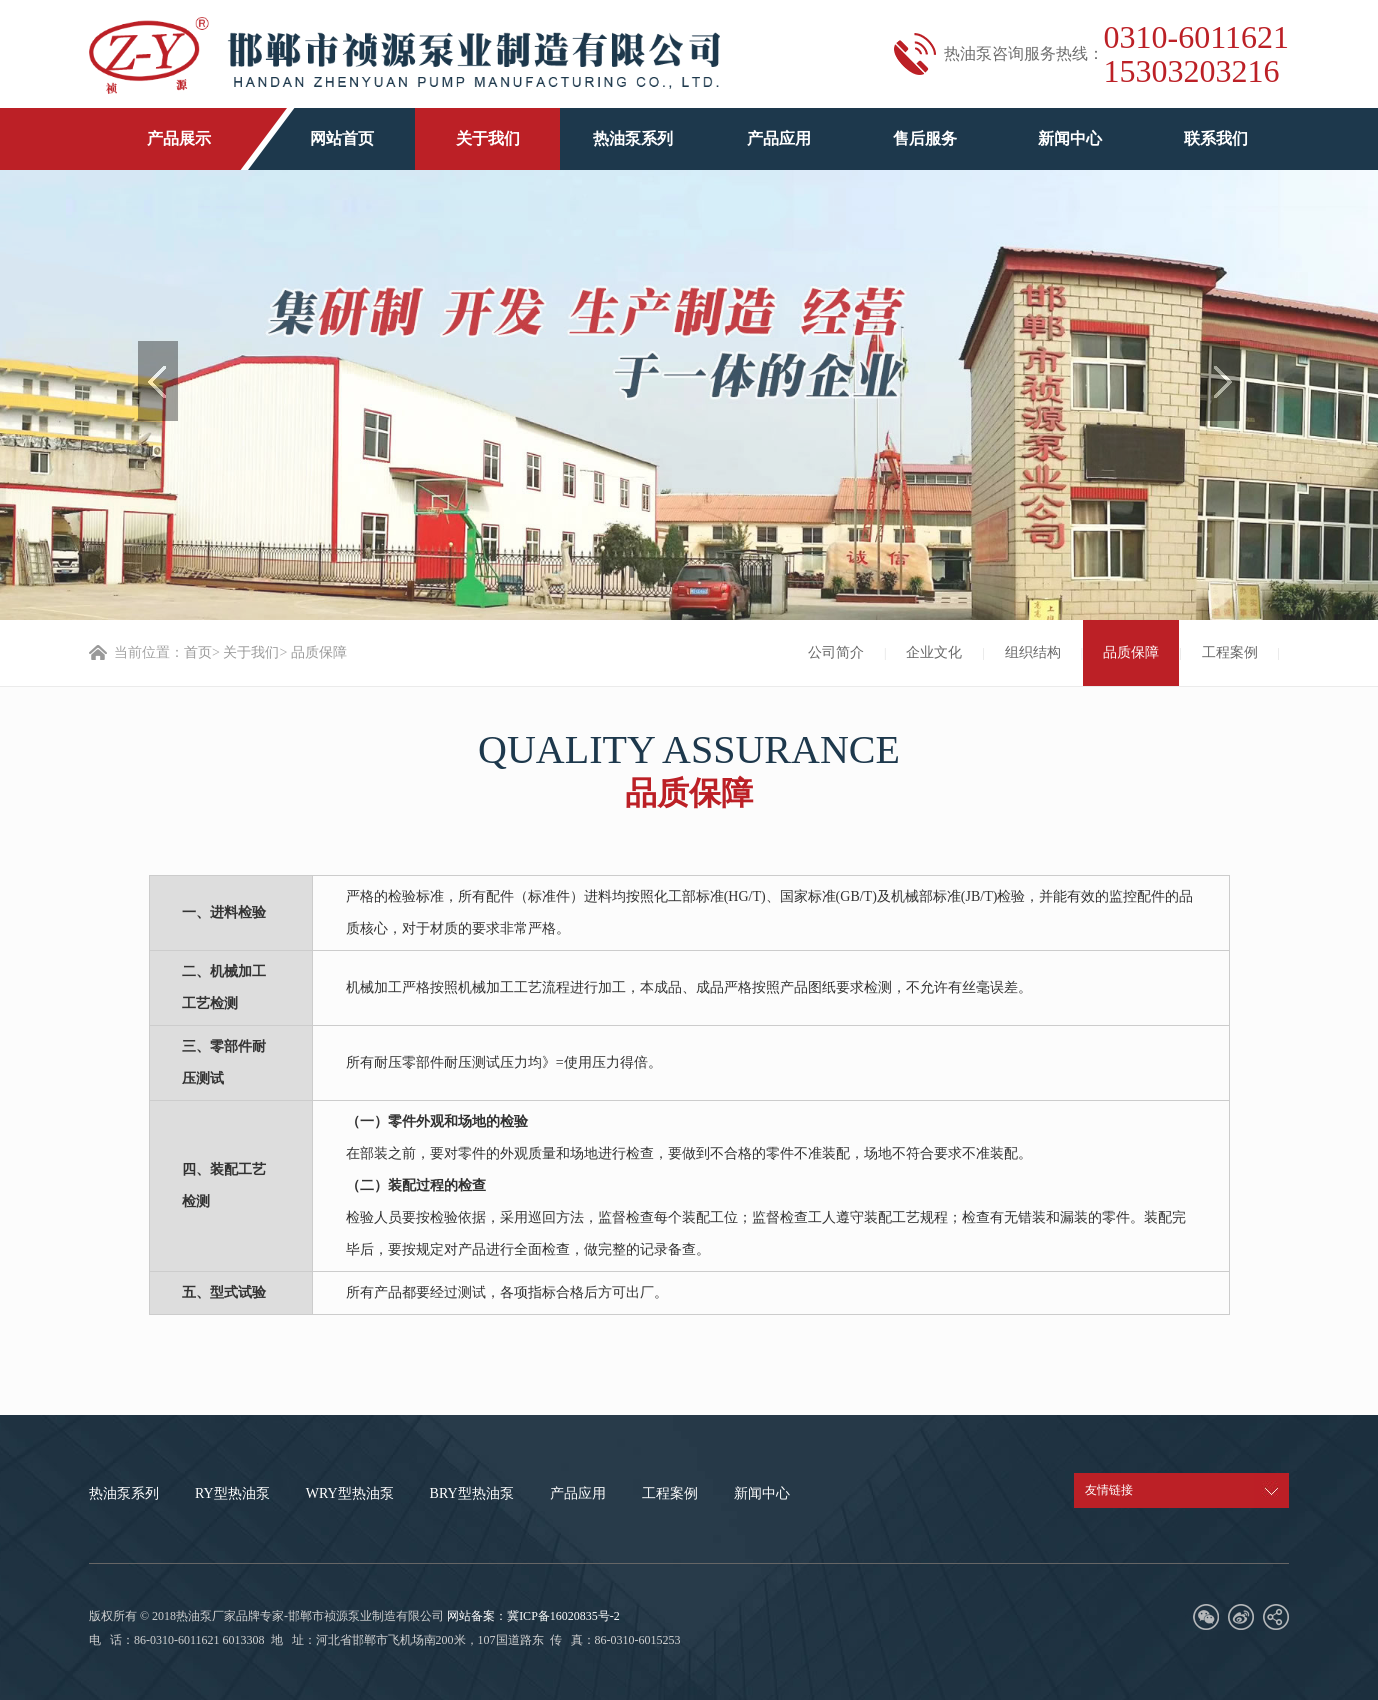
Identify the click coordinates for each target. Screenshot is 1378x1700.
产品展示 (179, 138)
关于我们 (488, 138)
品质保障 (1131, 652)
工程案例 (1230, 652)
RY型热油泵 (232, 1493)
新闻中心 (1070, 138)
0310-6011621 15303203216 (1196, 54)
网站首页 (342, 138)
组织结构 (1033, 652)
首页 (198, 652)
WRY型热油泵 (350, 1493)
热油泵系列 (633, 138)
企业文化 (934, 652)
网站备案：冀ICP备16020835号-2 (533, 1616)
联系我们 (1216, 138)
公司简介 (836, 652)
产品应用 (779, 138)
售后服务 (925, 138)
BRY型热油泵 (472, 1493)
